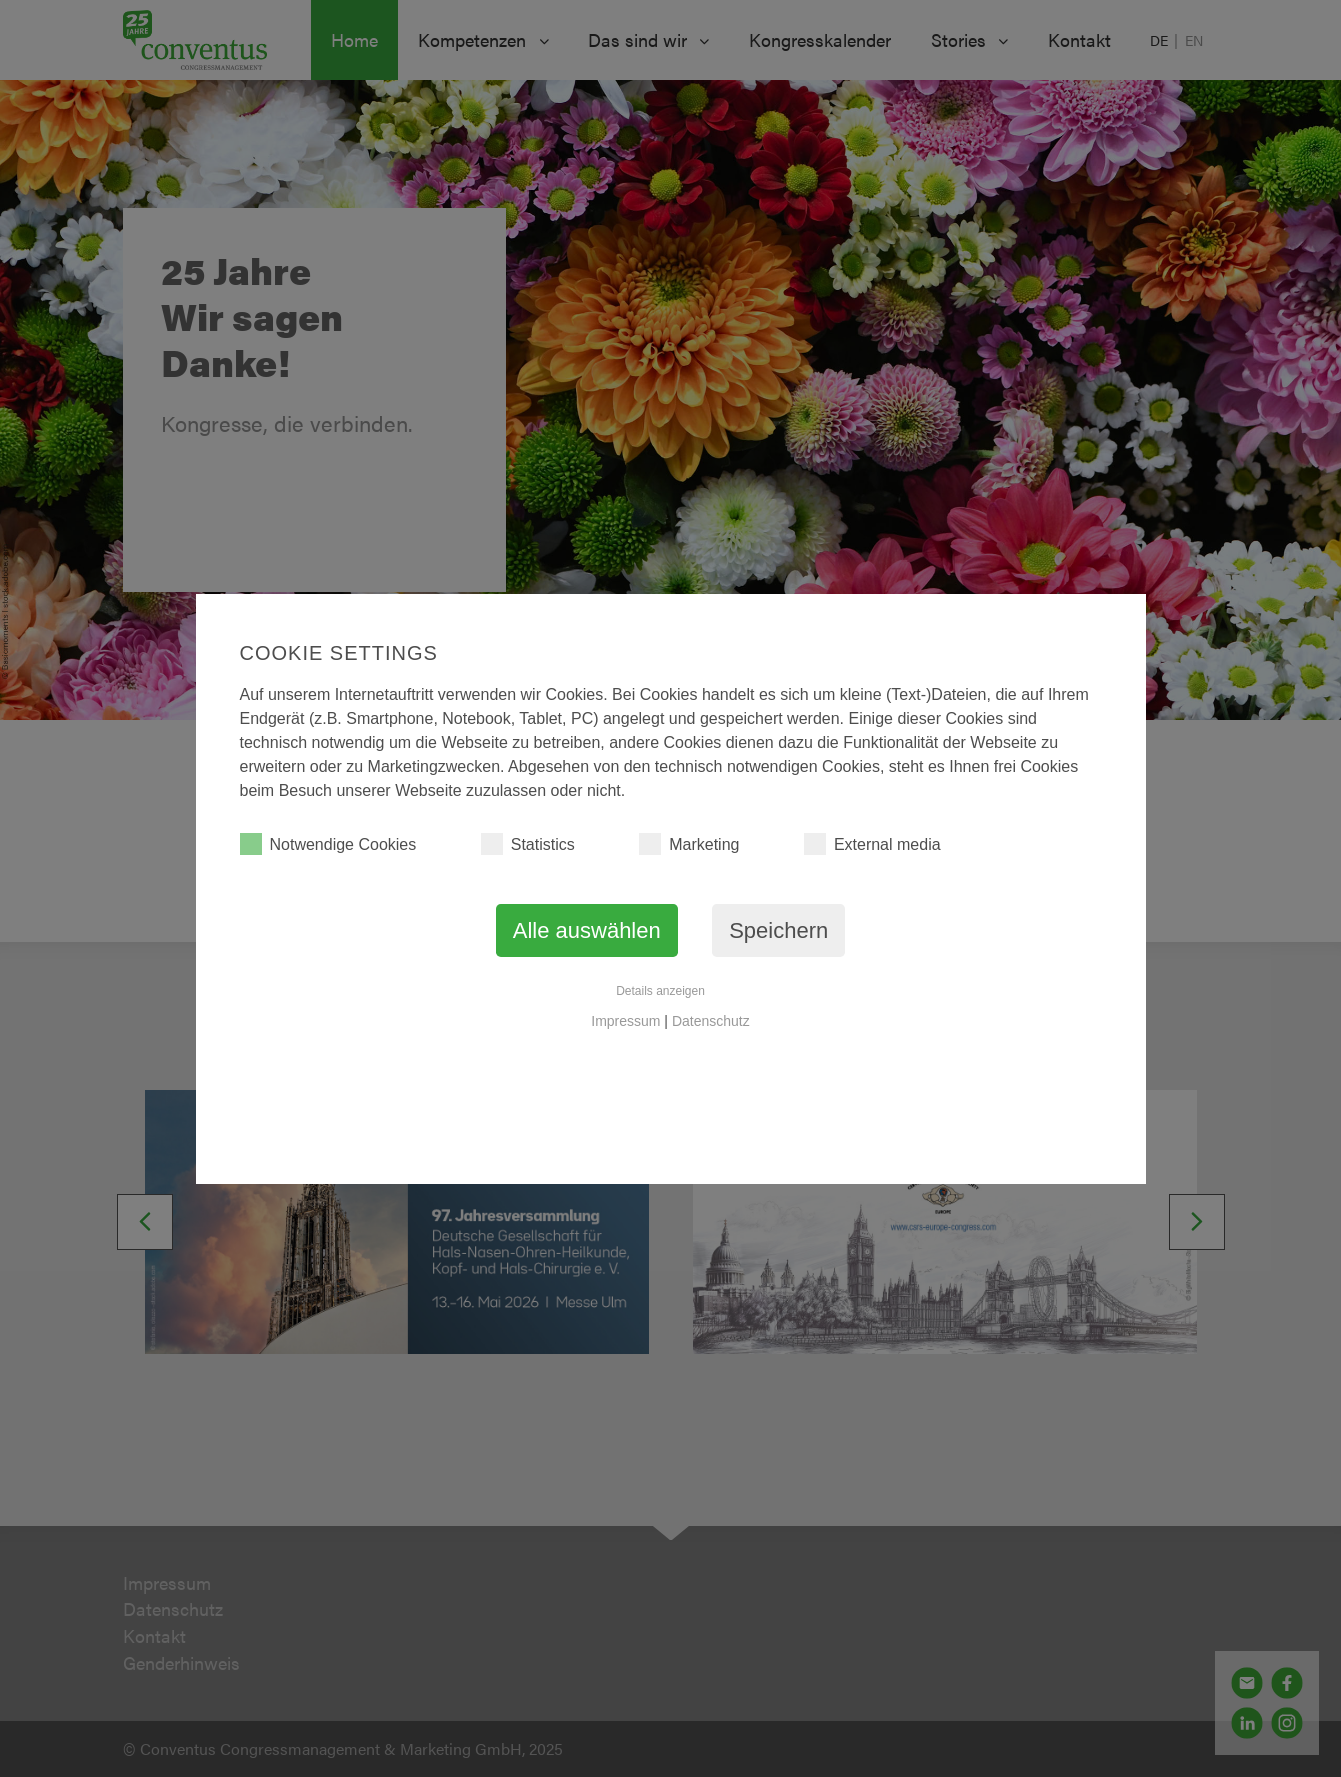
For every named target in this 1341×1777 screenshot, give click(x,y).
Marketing (689, 844)
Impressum (625, 1021)
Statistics (528, 844)
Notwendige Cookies (328, 844)
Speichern (778, 930)
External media (872, 844)
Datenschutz (711, 1021)
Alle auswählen (587, 930)
